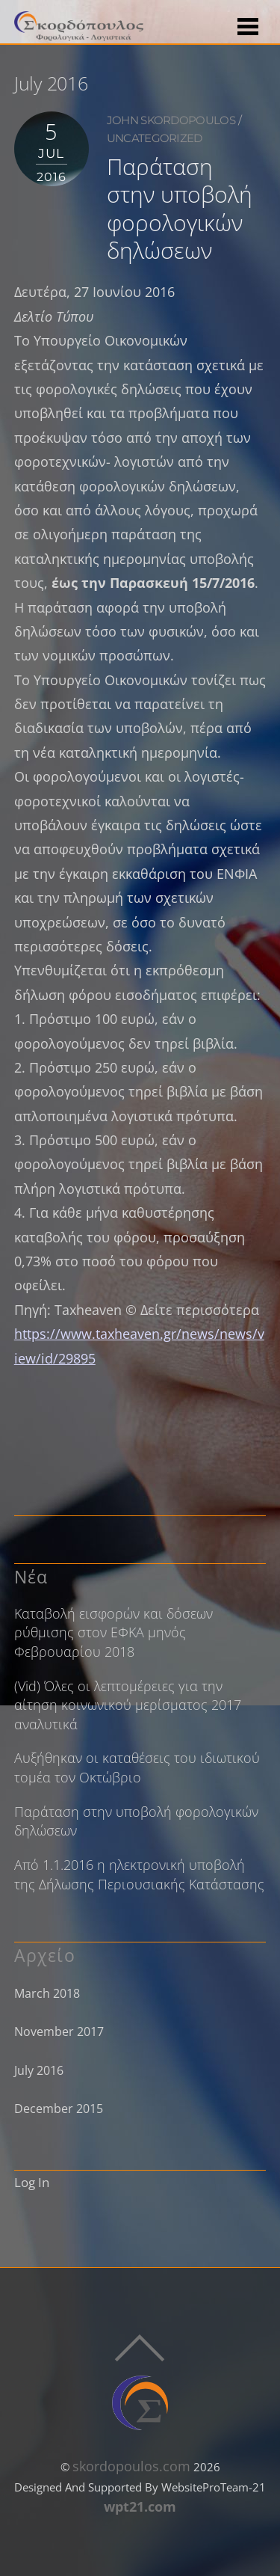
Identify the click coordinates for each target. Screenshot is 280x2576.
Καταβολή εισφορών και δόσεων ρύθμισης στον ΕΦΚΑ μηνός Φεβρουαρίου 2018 (113, 1632)
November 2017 (59, 2031)
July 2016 (38, 2070)
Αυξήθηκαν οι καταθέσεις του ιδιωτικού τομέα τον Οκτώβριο (137, 1767)
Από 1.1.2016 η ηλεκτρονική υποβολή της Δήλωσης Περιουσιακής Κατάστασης (139, 1874)
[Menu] (247, 25)
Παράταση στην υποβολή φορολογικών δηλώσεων (179, 208)
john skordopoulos (171, 120)
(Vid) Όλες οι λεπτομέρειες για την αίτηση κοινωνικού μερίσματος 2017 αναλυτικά (127, 1704)
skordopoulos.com (131, 2466)
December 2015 (58, 2108)
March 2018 (47, 1993)
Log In (31, 2182)
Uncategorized (154, 138)
